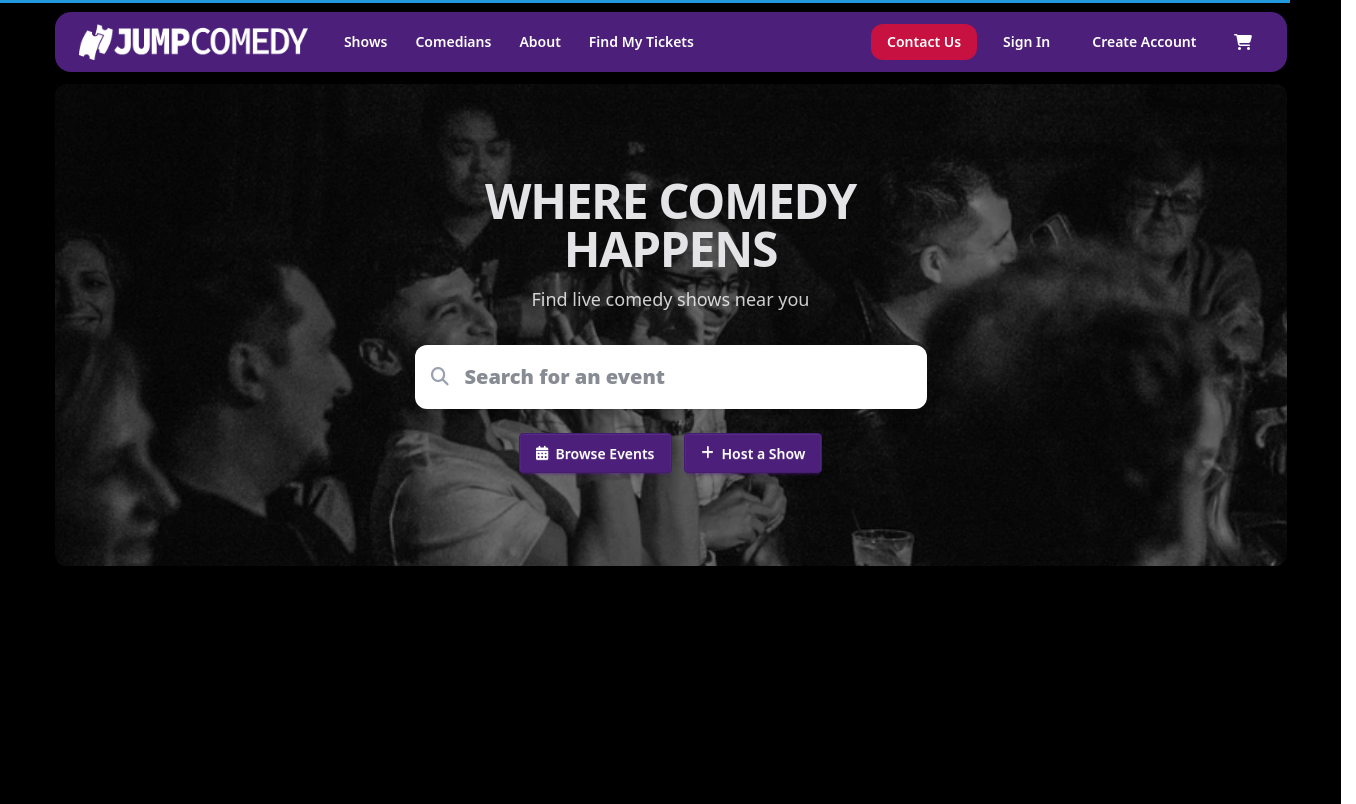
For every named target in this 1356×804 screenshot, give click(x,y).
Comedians (453, 41)
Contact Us (924, 41)
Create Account (1144, 41)
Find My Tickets (641, 41)
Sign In (1026, 41)
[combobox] (684, 377)
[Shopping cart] (1243, 42)
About (539, 41)
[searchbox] (684, 377)
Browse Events (595, 453)
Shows (366, 41)
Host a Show (753, 453)
